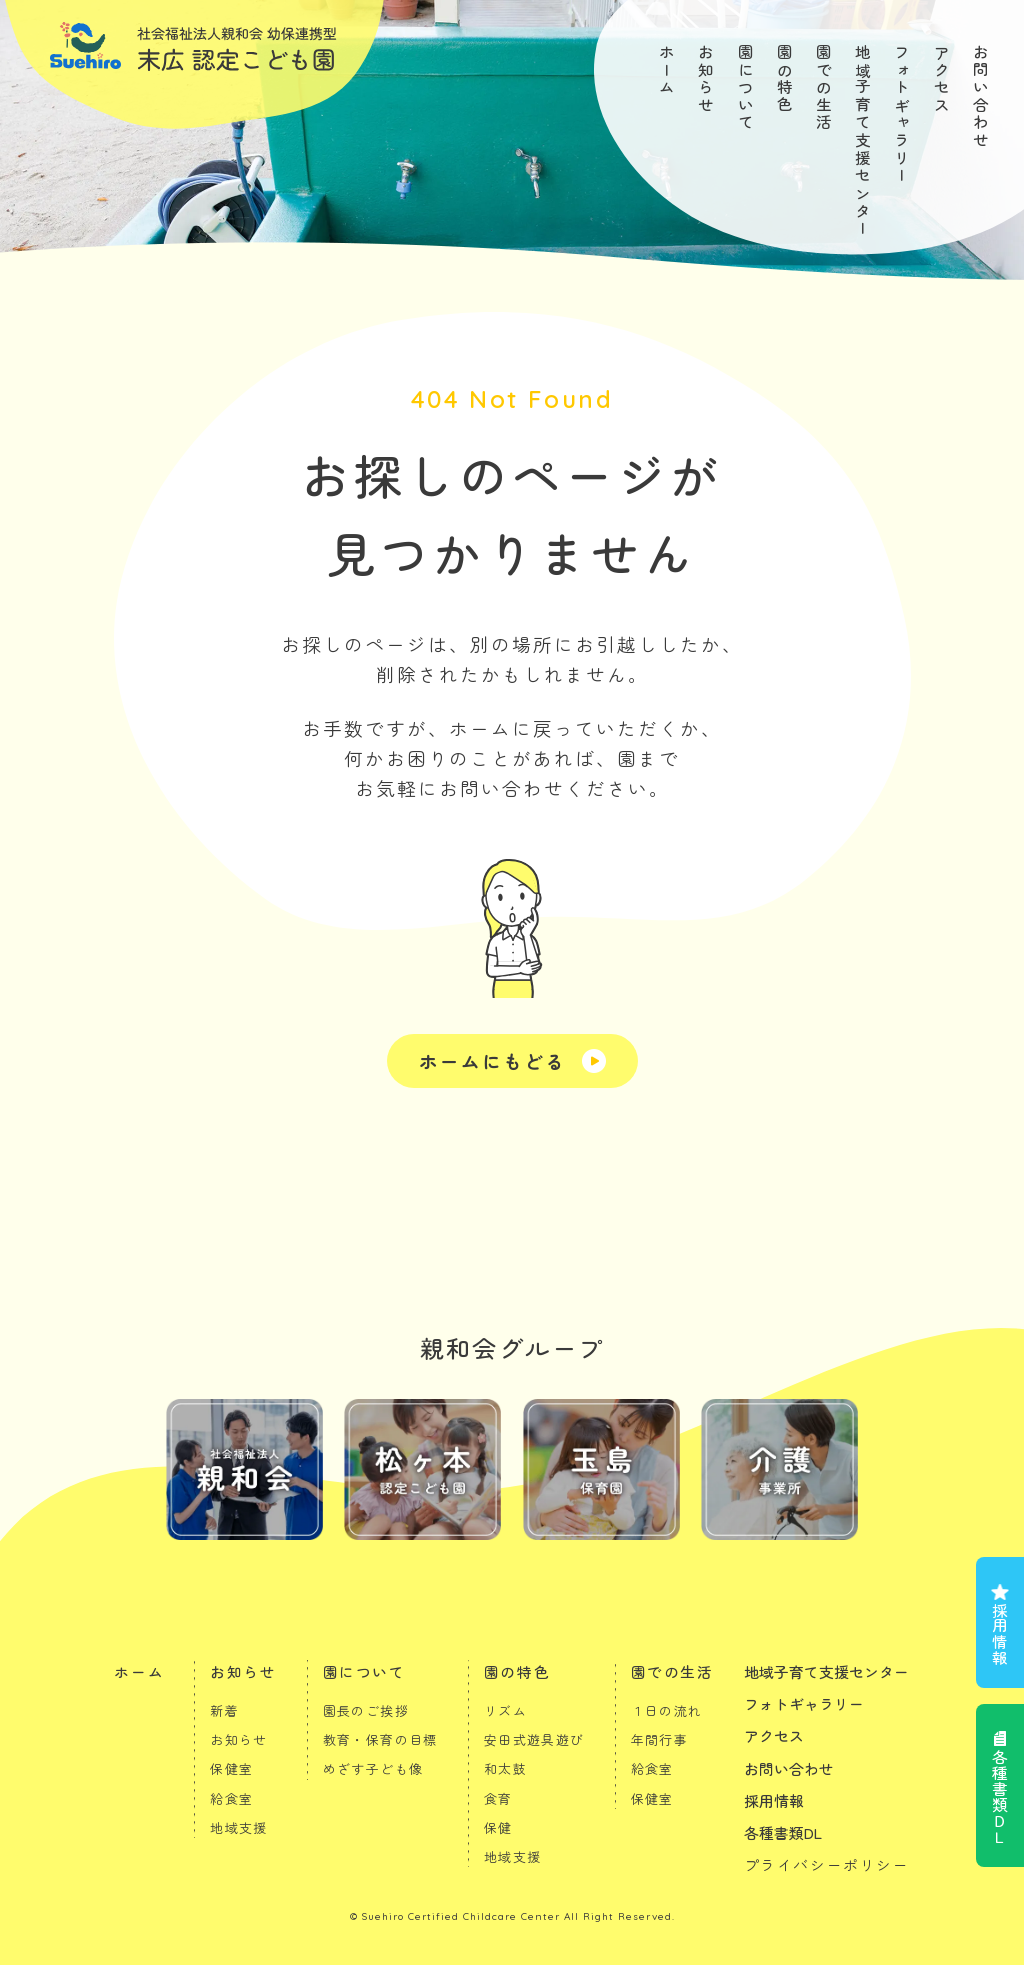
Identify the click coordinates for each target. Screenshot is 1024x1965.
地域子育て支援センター (863, 141)
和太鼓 (505, 1768)
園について (746, 88)
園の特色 (785, 79)
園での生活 (824, 88)
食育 (498, 1798)
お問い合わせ (981, 97)
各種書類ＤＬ (1000, 1797)
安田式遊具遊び (534, 1739)
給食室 (231, 1798)
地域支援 (239, 1827)
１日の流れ (667, 1710)
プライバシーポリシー (827, 1864)
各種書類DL (783, 1832)
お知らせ (706, 79)
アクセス (942, 79)
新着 (224, 1710)
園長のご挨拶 (366, 1710)
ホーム (667, 70)
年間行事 (660, 1739)
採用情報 (1000, 1634)
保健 (498, 1827)
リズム (505, 1710)
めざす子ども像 (373, 1768)
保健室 (231, 1768)
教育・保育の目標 (380, 1739)
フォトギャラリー (902, 114)
